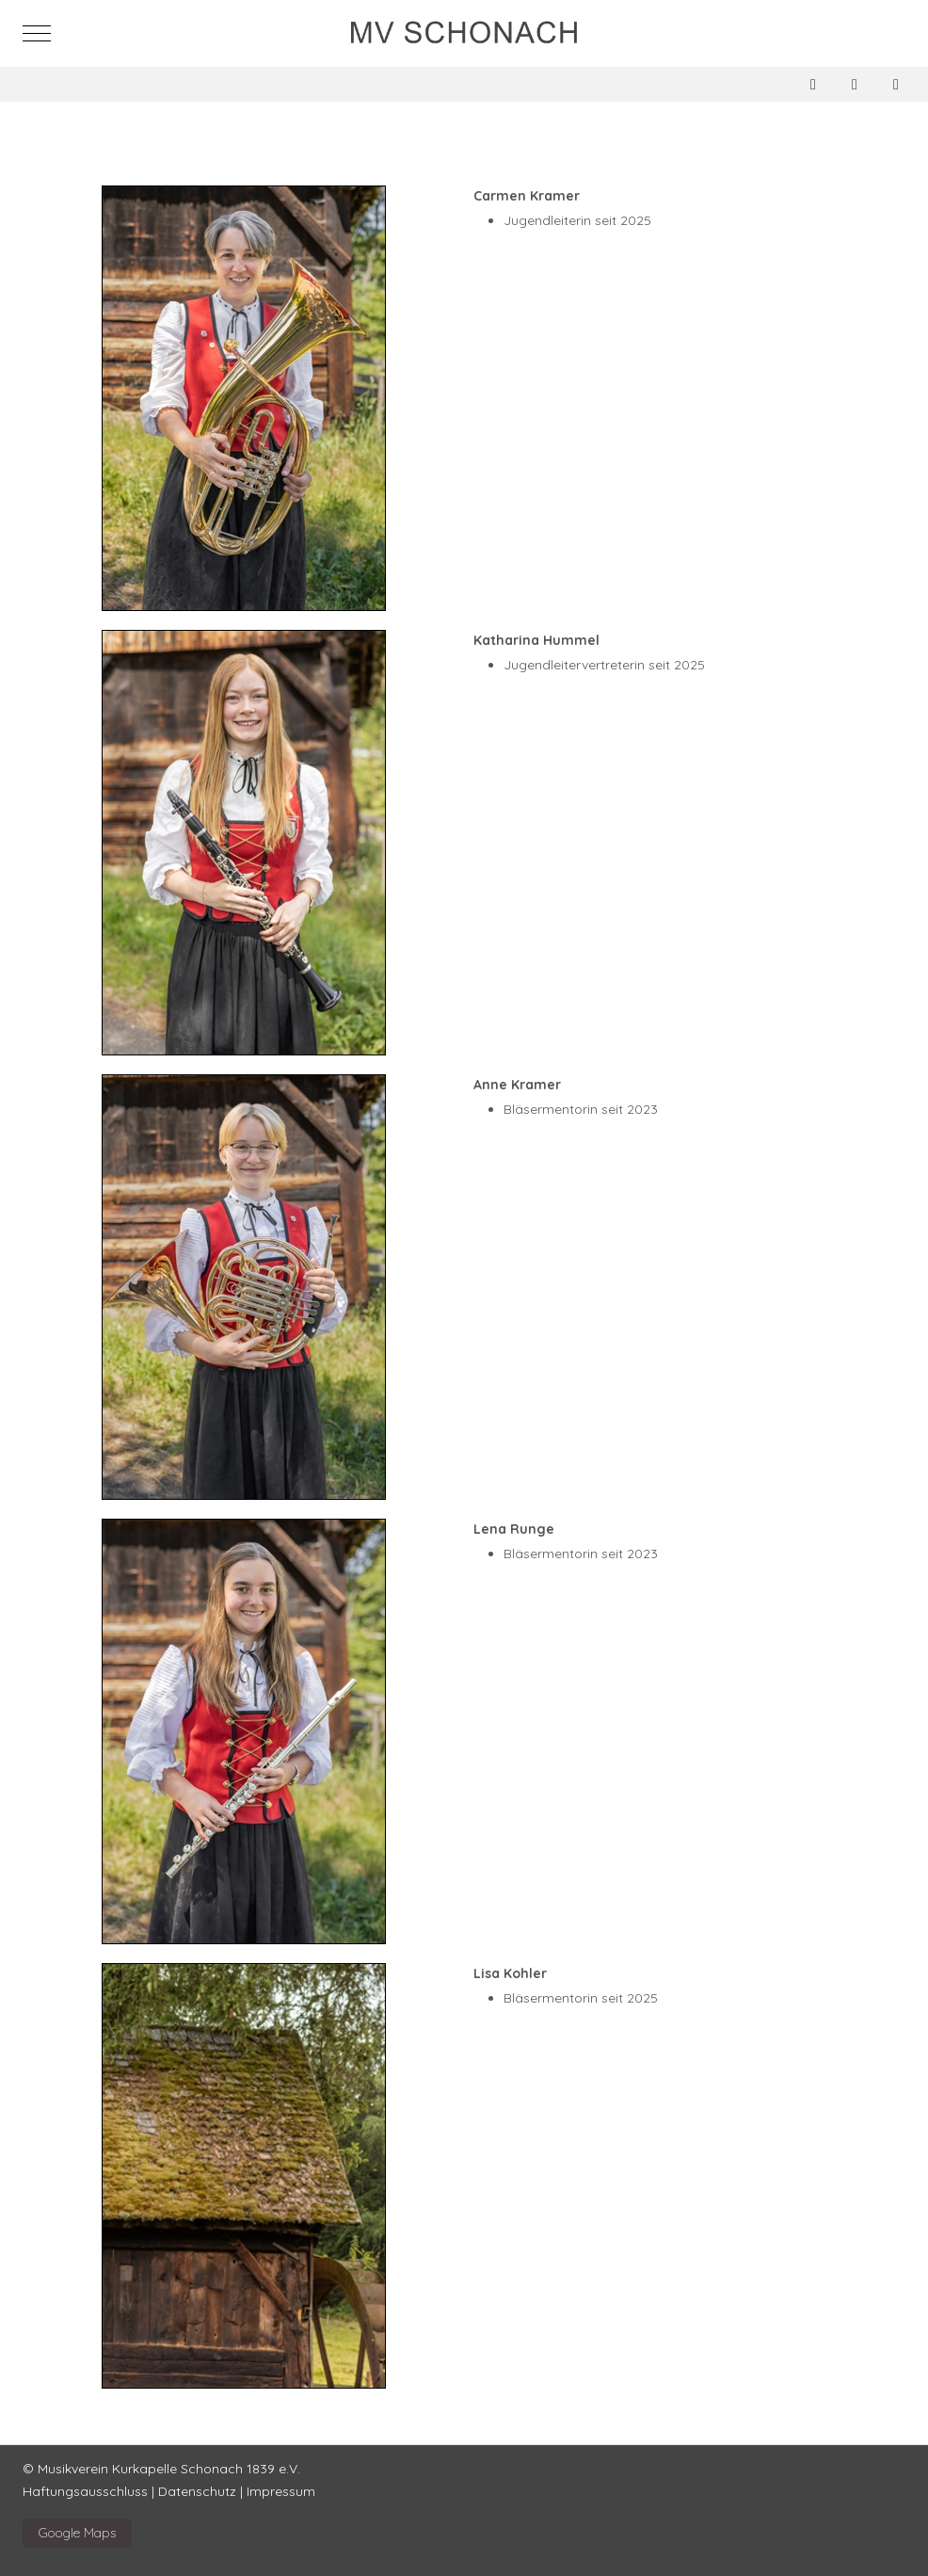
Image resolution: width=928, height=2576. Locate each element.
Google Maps (77, 2532)
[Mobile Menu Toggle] (37, 33)
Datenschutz (197, 2491)
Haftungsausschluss (85, 2491)
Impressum (281, 2491)
